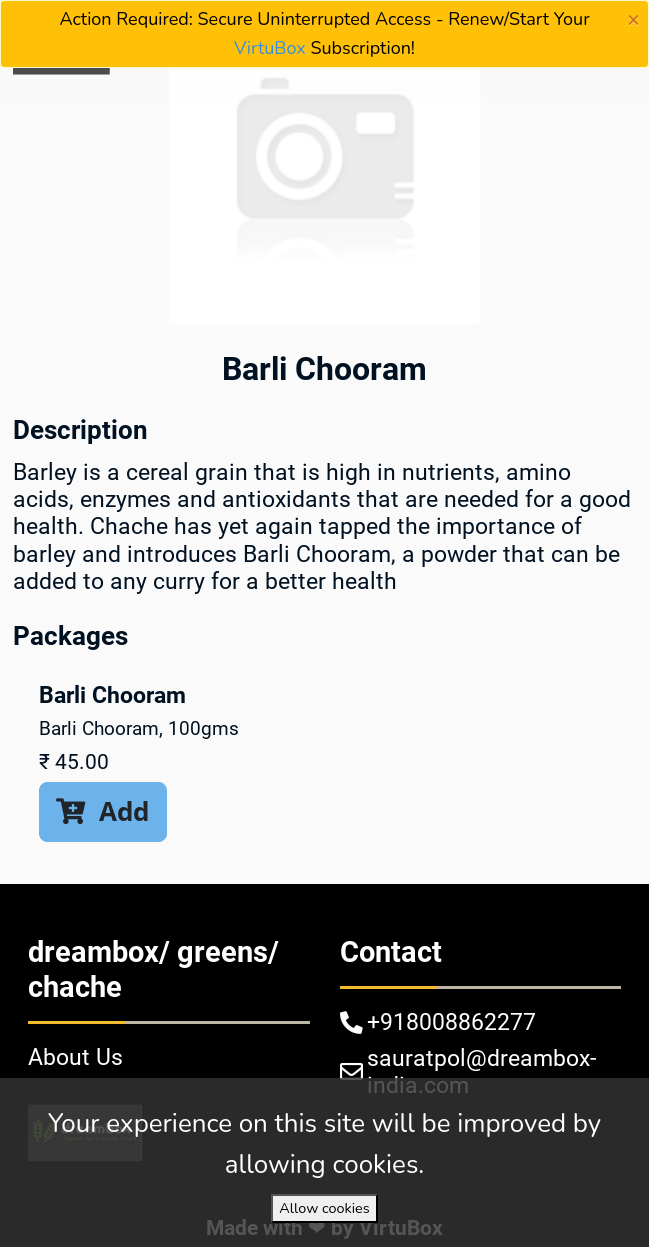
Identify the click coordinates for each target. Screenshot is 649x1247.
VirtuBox (270, 48)
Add (102, 811)
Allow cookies (324, 1208)
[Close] (633, 20)
